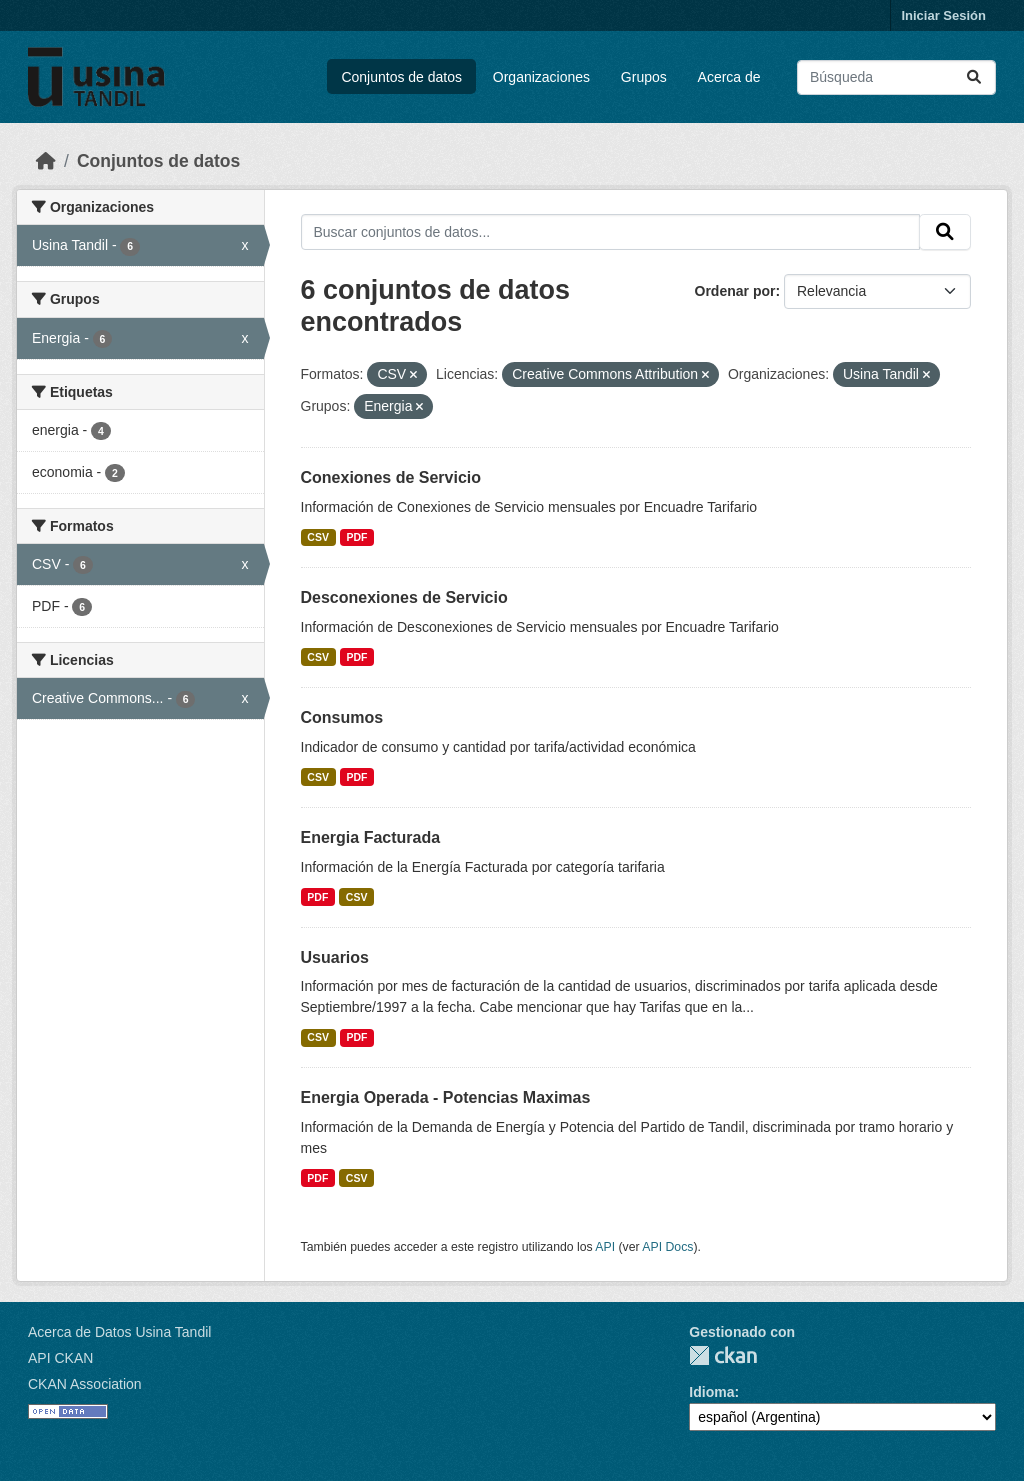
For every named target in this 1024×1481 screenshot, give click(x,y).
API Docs (667, 1247)
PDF (356, 537)
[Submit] (974, 77)
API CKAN (60, 1358)
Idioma (711, 1392)
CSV (318, 537)
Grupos (644, 77)
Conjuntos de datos (401, 77)
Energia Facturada (371, 837)
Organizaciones (541, 77)
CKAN (723, 1355)
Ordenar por (735, 291)
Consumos (342, 717)
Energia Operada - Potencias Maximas (446, 1097)
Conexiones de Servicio (391, 477)
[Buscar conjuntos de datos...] (896, 77)
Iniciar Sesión (943, 15)
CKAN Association (85, 1384)
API (605, 1247)
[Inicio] (46, 161)
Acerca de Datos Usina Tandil (119, 1332)
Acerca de (729, 77)
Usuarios (335, 957)
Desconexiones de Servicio (404, 597)
